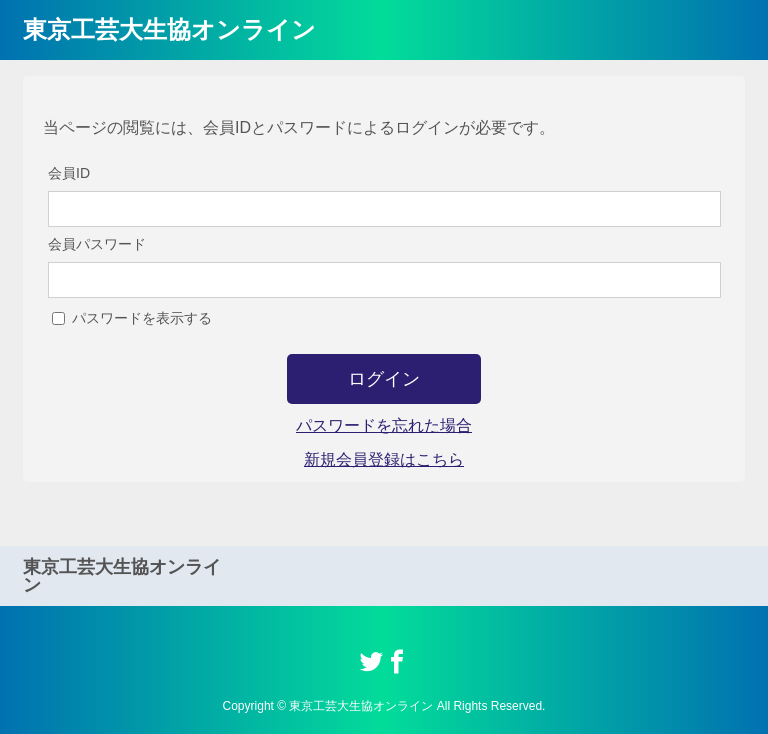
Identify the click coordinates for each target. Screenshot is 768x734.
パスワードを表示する (142, 318)
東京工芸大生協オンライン (169, 29)
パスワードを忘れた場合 (384, 425)
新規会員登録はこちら (384, 459)
